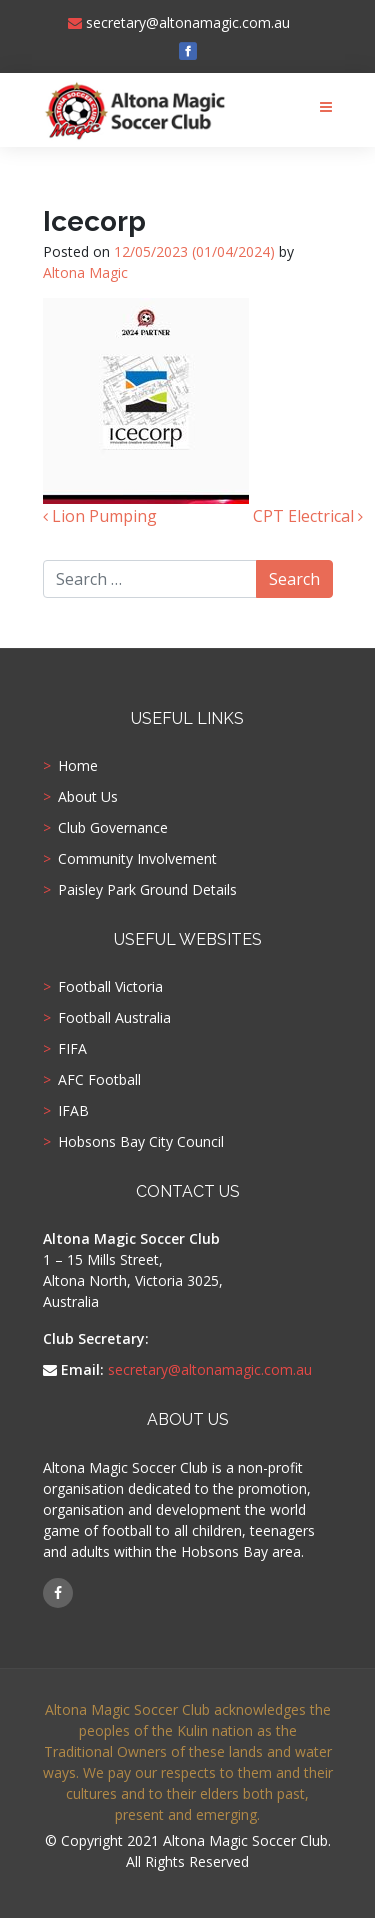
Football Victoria (110, 987)
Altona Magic (85, 272)
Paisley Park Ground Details (147, 890)
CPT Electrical (308, 516)
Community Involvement (137, 859)
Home (78, 766)
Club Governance (113, 828)
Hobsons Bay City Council (141, 1142)
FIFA (72, 1049)
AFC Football (99, 1080)
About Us (88, 797)
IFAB (73, 1111)
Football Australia (114, 1018)
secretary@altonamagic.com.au (179, 22)
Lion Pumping (100, 516)
